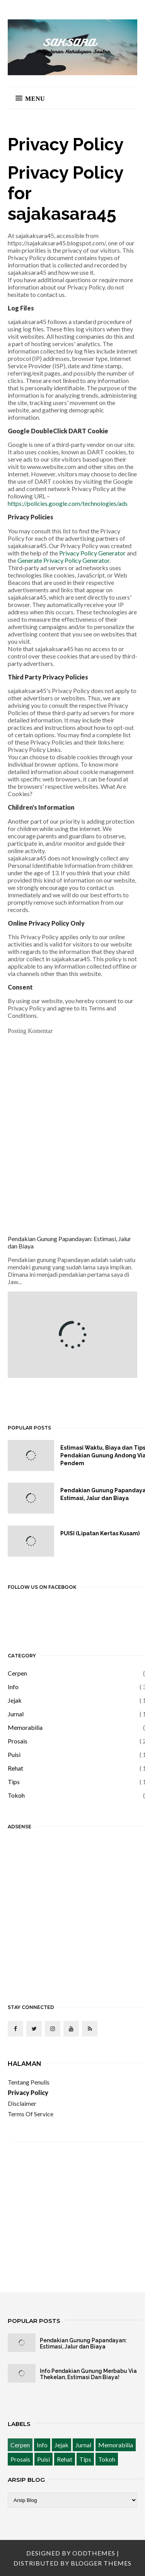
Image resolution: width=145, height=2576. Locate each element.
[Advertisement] (72, 1911)
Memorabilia (25, 1727)
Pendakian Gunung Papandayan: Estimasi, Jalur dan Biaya (83, 2343)
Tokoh (16, 1795)
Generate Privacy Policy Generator (63, 560)
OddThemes (93, 2553)
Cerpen (17, 1673)
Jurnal (16, 1713)
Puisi (14, 1754)
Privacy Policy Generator (92, 553)
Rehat (15, 1768)
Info (13, 1686)
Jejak (15, 1700)
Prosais (17, 1741)
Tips (14, 1781)
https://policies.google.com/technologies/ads (68, 503)
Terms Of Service (30, 2113)
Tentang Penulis (28, 2082)
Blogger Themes (101, 2563)
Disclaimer (22, 2103)
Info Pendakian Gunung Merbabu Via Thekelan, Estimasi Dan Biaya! (88, 2374)
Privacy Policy (28, 2092)
